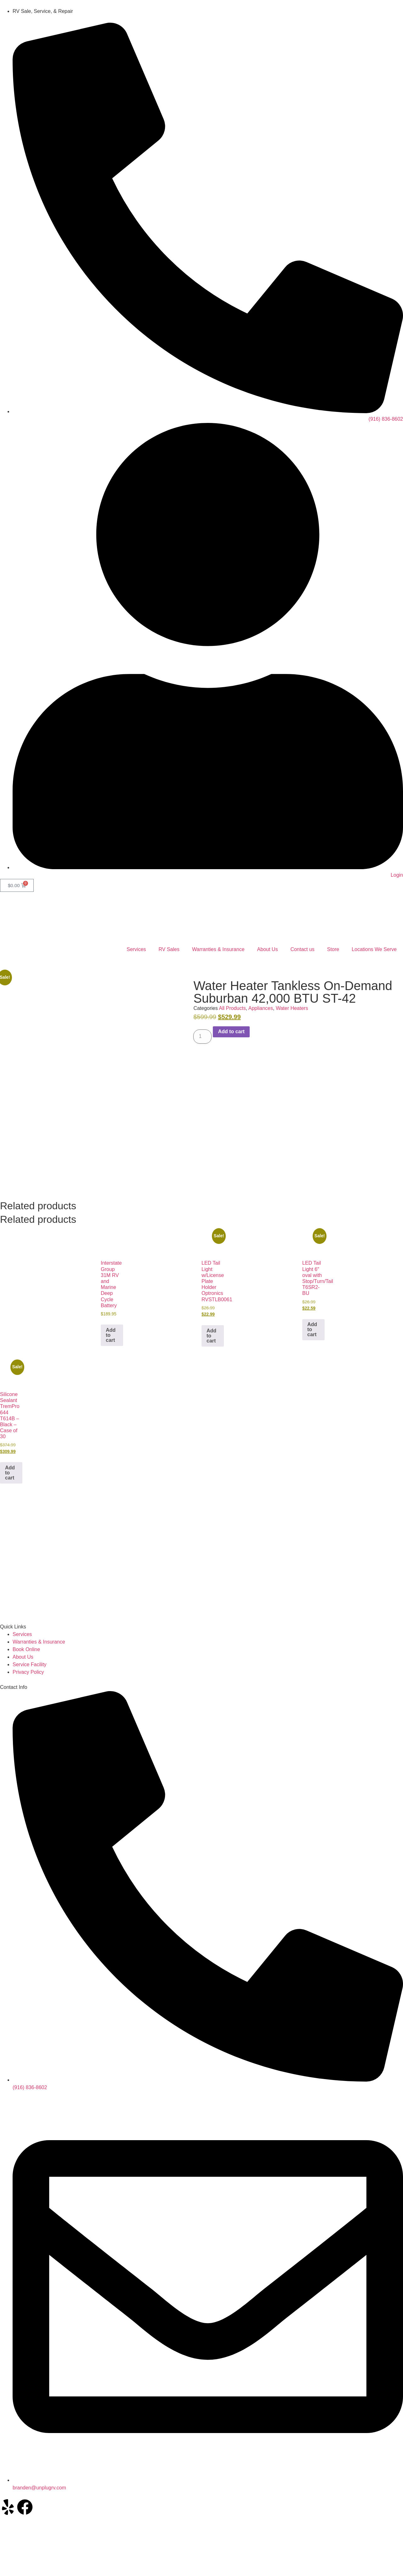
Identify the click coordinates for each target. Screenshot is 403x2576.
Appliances (260, 1008)
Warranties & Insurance (218, 949)
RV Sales (169, 949)
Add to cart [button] (111, 1335)
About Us (267, 949)
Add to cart (231, 1031)
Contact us (302, 949)
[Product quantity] (202, 1036)
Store (333, 949)
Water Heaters (292, 1008)
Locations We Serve (374, 949)
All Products (232, 1008)
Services (136, 949)
